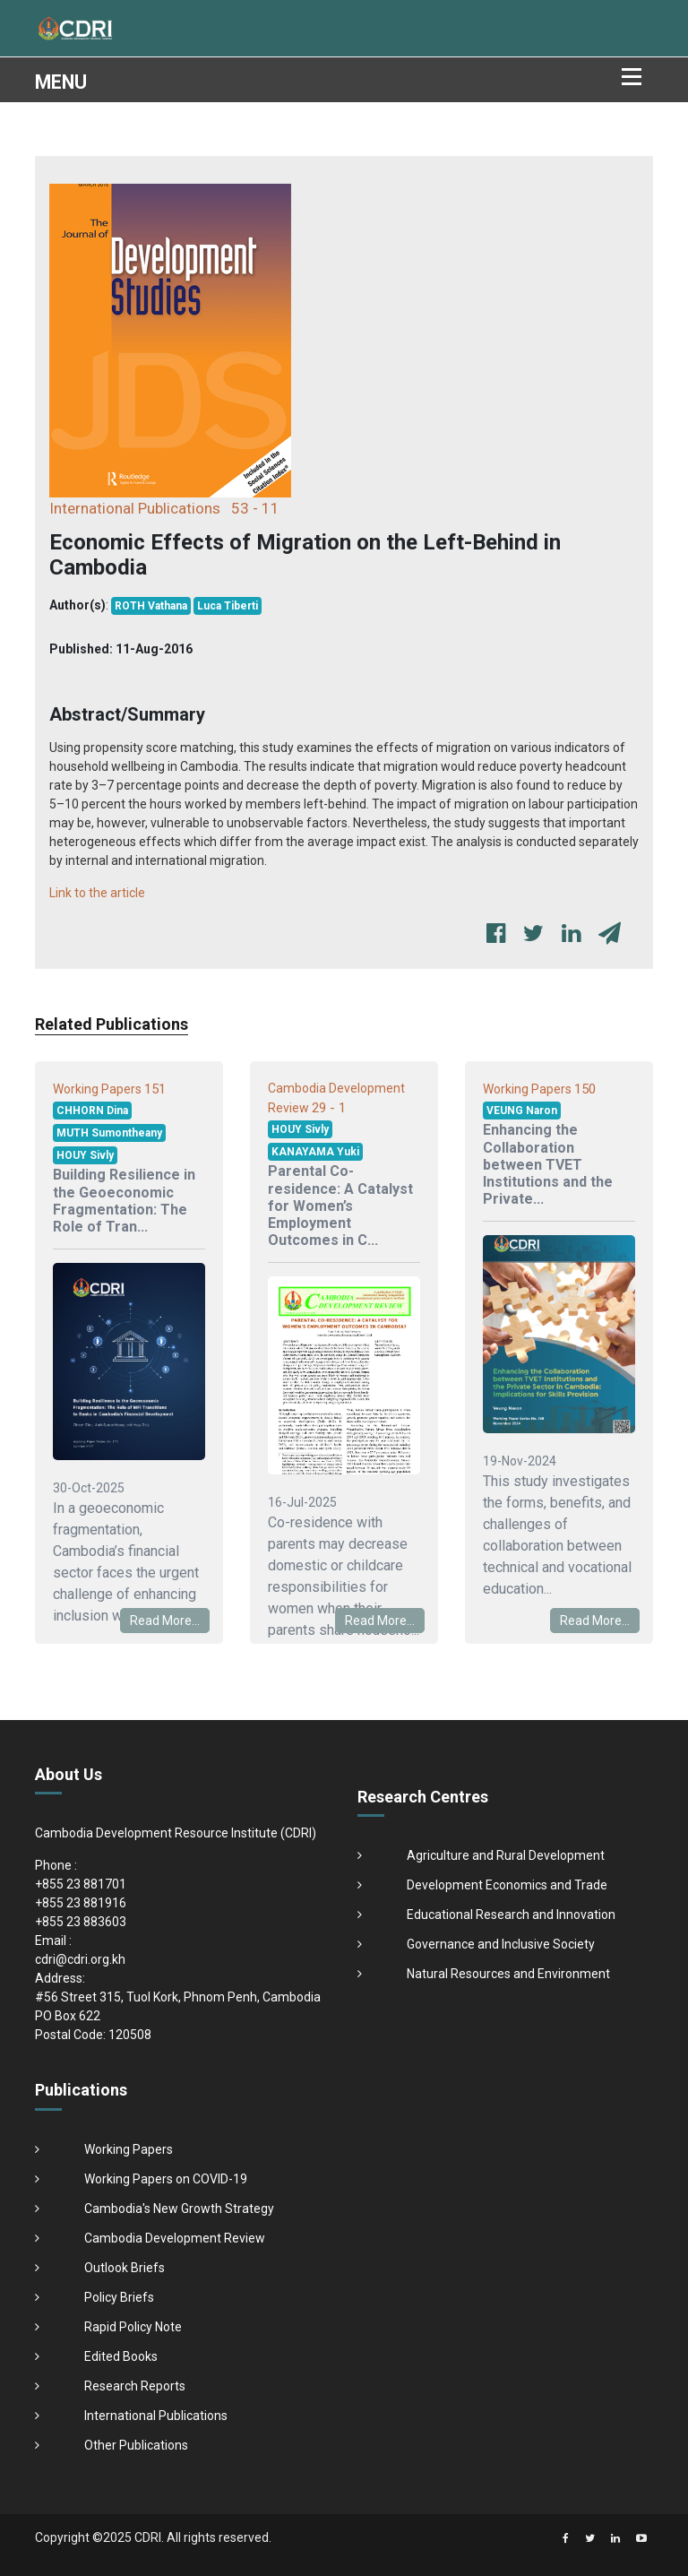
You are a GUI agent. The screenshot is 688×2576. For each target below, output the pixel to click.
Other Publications (136, 2445)
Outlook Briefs (124, 2267)
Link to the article (97, 893)
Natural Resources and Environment (508, 1974)
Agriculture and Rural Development (506, 1855)
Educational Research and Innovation (511, 1914)
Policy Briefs (119, 2297)
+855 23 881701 (80, 1884)
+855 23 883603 (80, 1922)
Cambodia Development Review (174, 2238)
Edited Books (121, 2356)
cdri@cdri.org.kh (80, 1959)
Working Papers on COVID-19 (165, 2179)
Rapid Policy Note (133, 2327)
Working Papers (128, 2149)
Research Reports (134, 2386)
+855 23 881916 (80, 1903)
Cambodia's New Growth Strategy (179, 2208)
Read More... (165, 1620)
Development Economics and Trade (507, 1885)
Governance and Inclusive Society (501, 1944)
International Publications (156, 2415)
